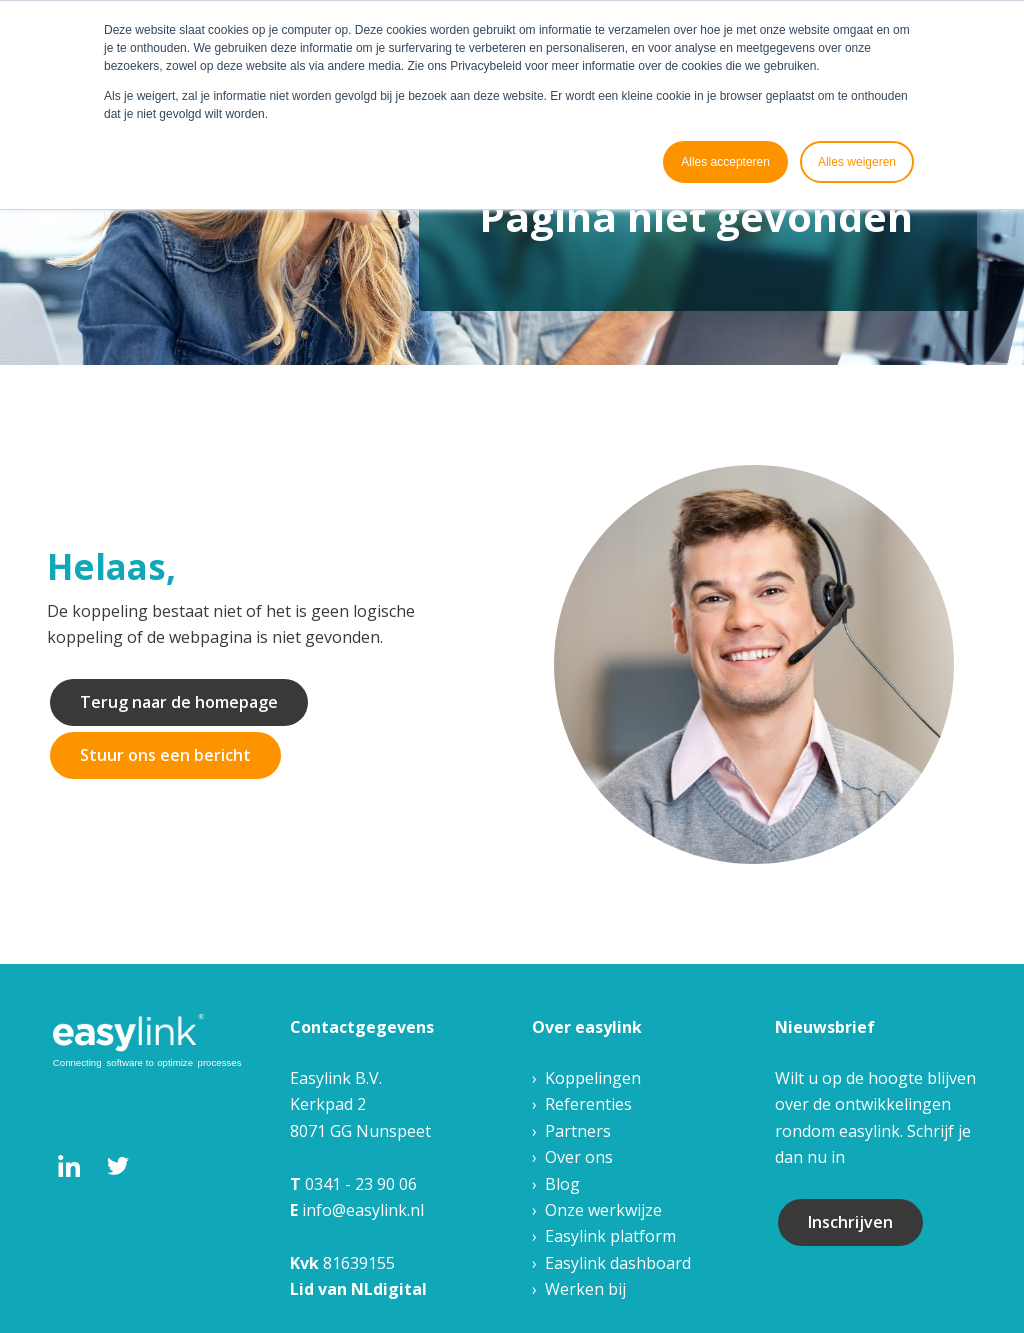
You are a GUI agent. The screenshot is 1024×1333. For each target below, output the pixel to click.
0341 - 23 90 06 (361, 1184)
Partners (578, 1131)
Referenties (588, 1104)
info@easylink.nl (363, 1210)
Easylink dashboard (618, 1263)
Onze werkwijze (603, 1210)
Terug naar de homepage (179, 702)
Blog (562, 1184)
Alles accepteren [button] (725, 162)
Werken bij (585, 1289)
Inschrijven (850, 1222)
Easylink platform (610, 1236)
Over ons (579, 1157)
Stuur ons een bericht (165, 755)
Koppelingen (593, 1078)
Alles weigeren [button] (857, 162)
